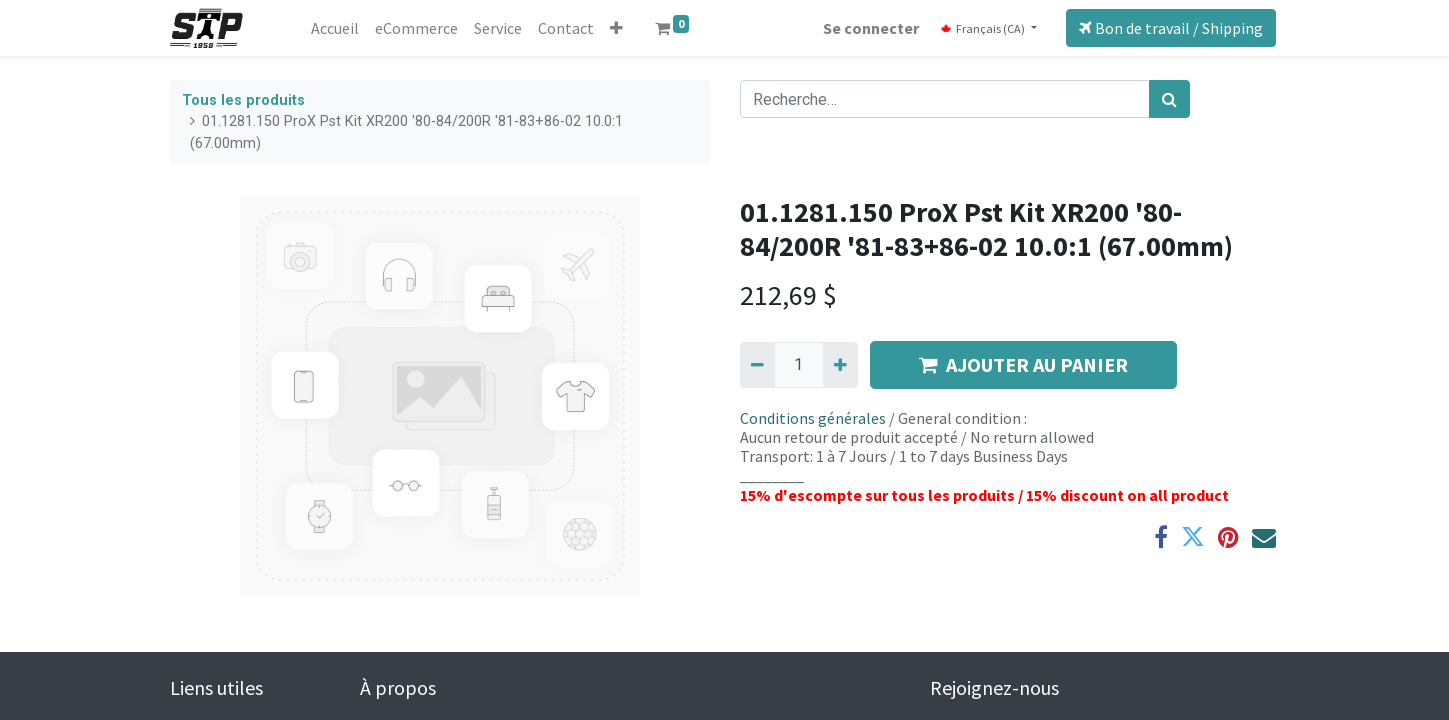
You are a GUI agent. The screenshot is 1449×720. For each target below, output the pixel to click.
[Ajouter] (840, 365)
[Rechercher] (1169, 99)
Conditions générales (813, 418)
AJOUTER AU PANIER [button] (1023, 364)
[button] (616, 28)
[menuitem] (335, 28)
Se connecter (871, 28)
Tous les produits (243, 100)
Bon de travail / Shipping (1171, 28)
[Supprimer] (757, 365)
